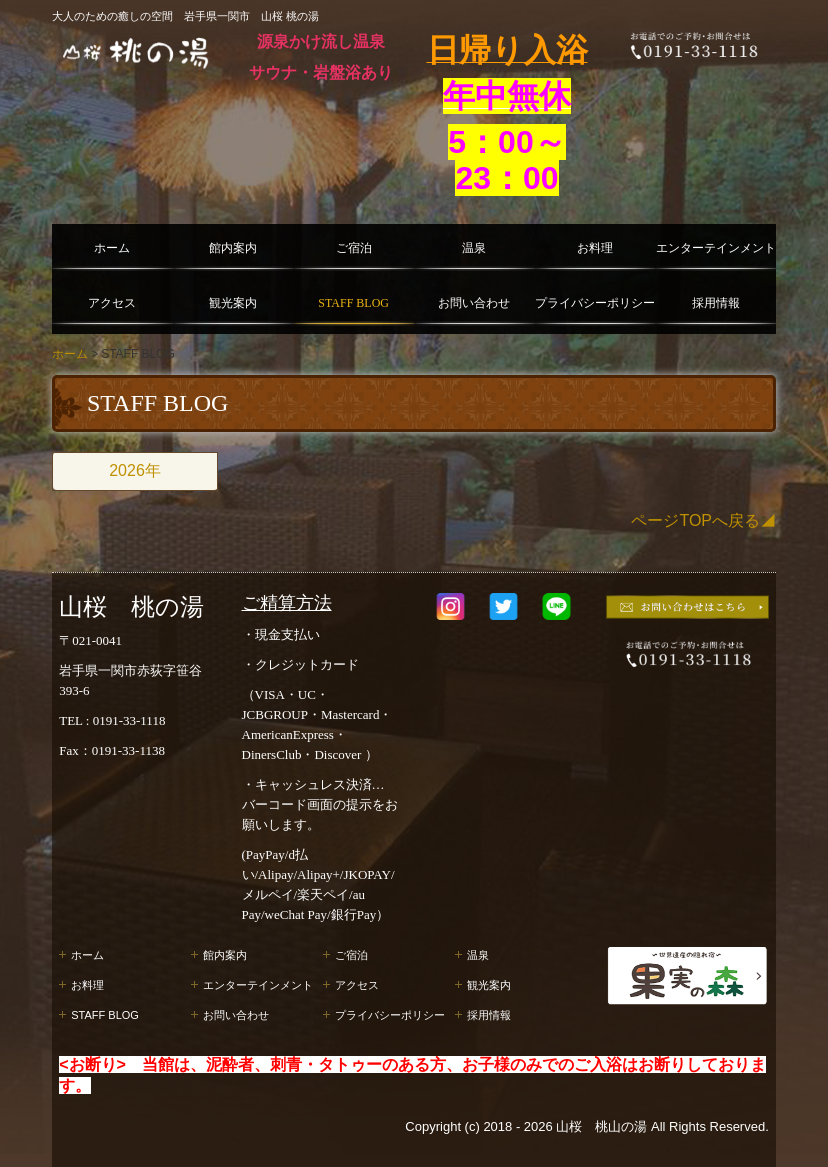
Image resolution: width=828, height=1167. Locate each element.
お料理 (595, 248)
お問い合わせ (474, 303)
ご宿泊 (354, 248)
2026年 (135, 470)
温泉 (474, 248)
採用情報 (716, 303)
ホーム (112, 248)
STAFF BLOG (353, 303)
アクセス (112, 303)
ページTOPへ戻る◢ (703, 520)
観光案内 (233, 303)
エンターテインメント (716, 248)
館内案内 (233, 248)
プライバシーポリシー (595, 303)
